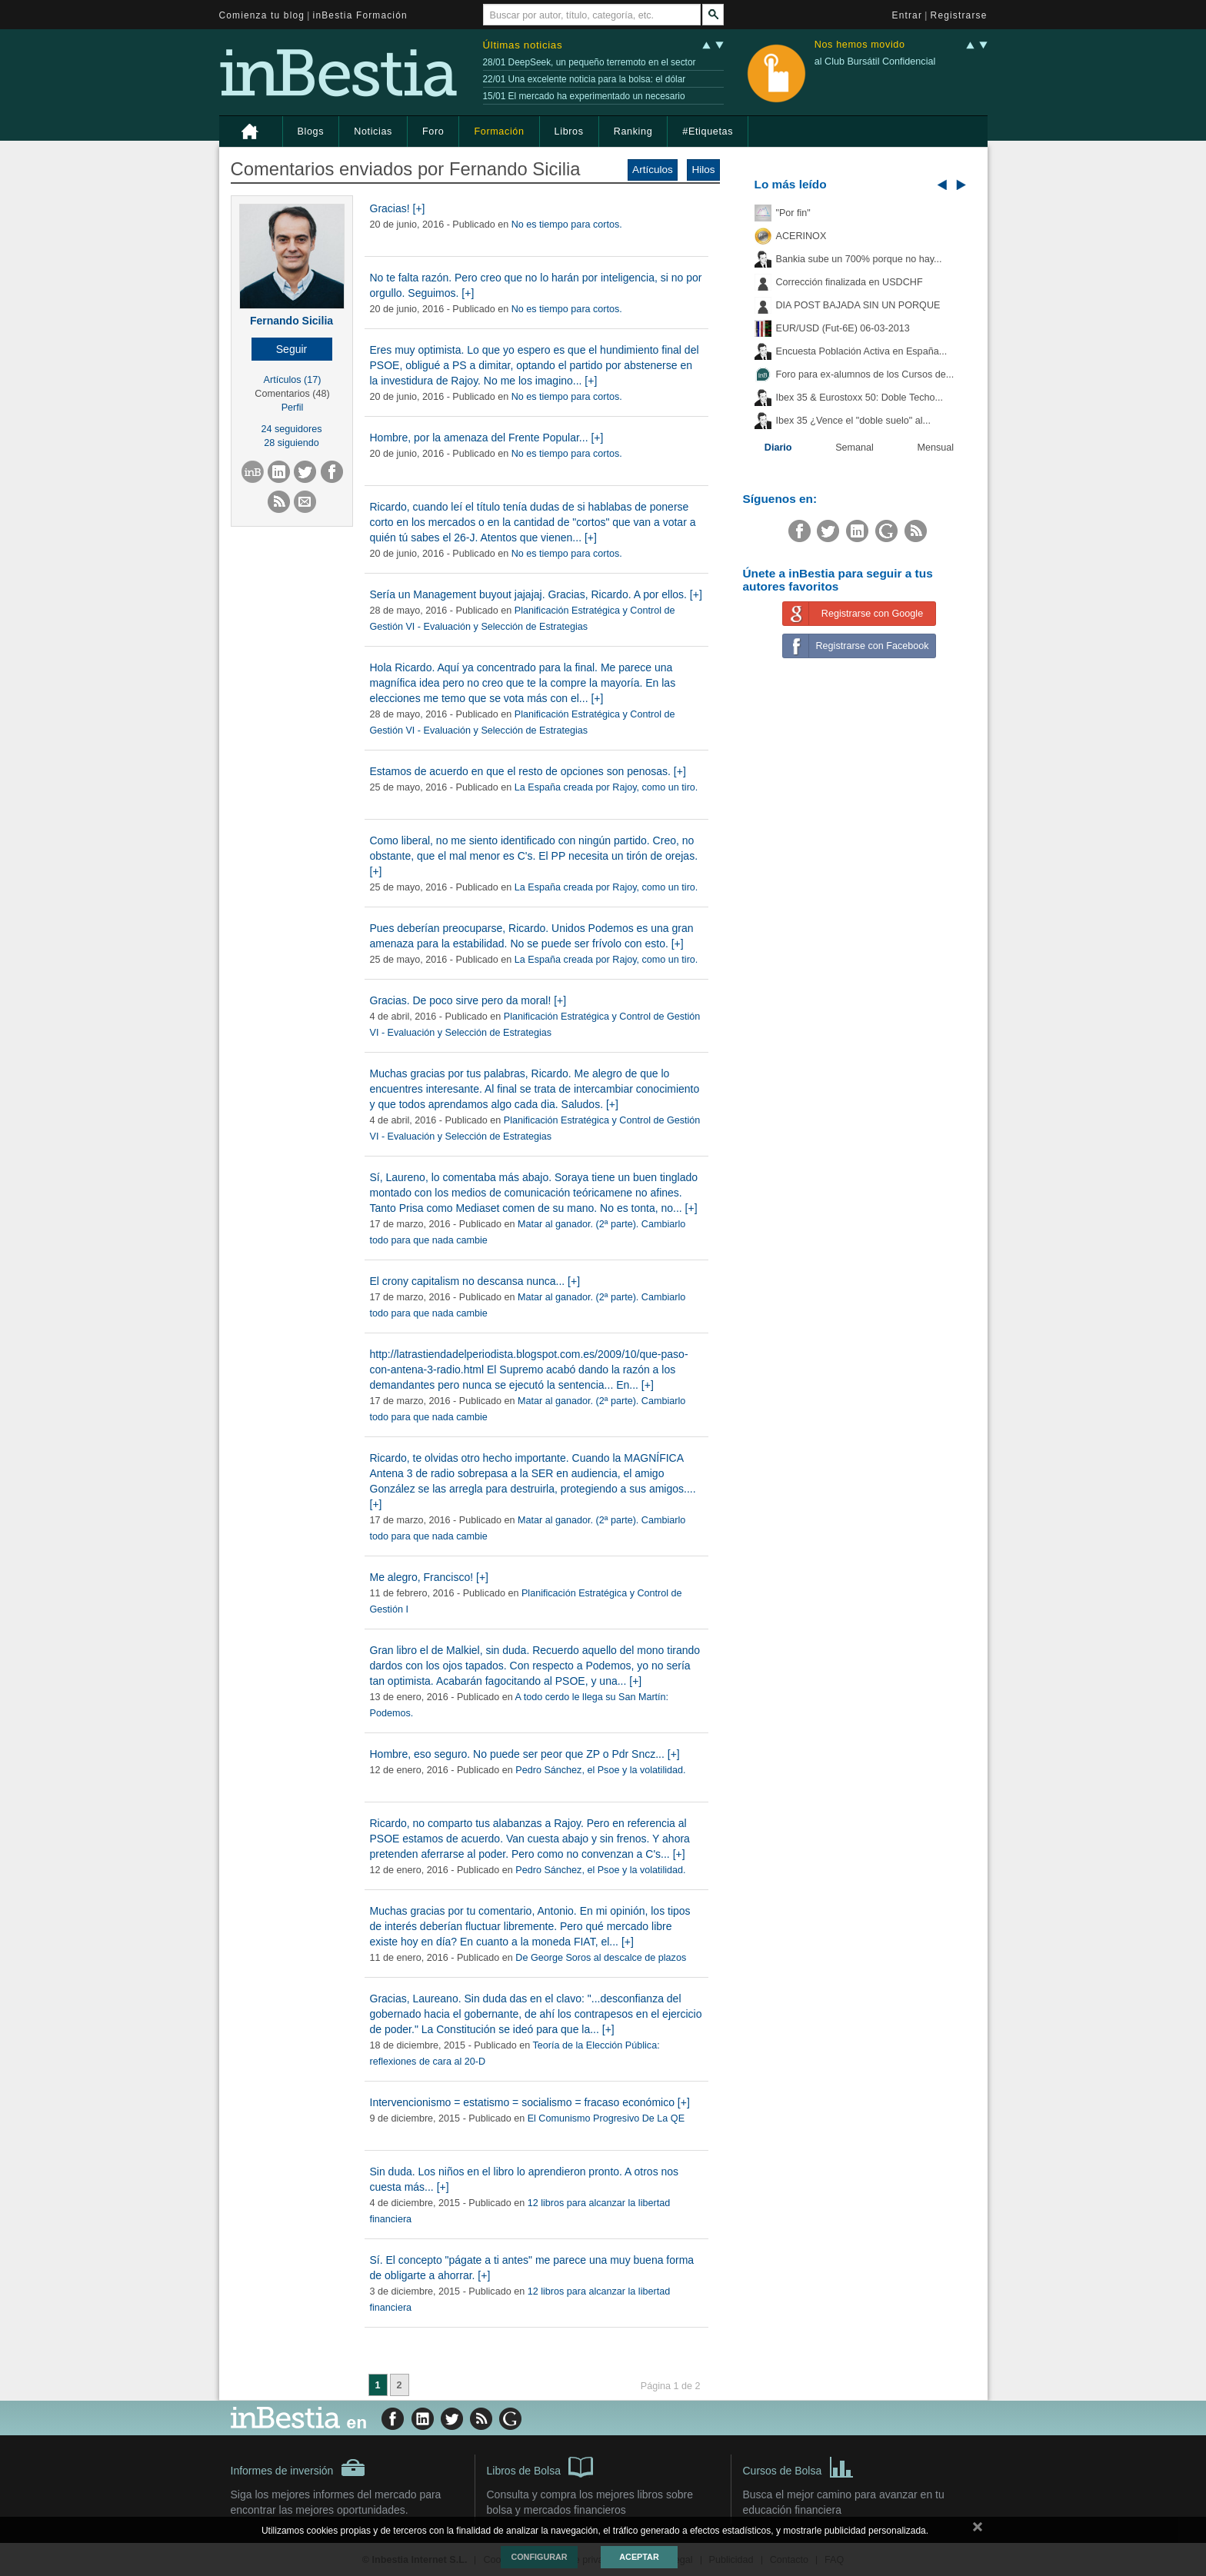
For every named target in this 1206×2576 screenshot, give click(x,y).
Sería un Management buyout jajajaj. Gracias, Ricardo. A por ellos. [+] (536, 594)
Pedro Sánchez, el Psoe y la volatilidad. (600, 1770)
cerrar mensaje (977, 2530)
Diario (778, 447)
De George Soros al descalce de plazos (600, 1957)
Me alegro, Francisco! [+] (429, 1577)
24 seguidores (291, 429)
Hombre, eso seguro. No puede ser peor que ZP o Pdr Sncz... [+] (525, 1754)
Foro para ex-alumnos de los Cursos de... (865, 374)
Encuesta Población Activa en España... (862, 351)
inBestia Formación (360, 15)
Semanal (854, 447)
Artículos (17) (292, 379)
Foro (433, 131)
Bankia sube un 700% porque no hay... (859, 259)
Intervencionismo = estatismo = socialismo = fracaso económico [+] (530, 2102)
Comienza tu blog (262, 15)
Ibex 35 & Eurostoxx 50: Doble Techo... (860, 397)
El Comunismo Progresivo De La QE (606, 2118)
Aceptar (638, 2556)
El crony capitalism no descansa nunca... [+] (475, 1281)
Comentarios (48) (292, 393)
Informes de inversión (298, 2467)
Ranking (633, 131)
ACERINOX (801, 236)
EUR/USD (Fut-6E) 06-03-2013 (843, 328)
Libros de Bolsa (540, 2466)
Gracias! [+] (397, 208)
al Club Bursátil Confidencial (875, 61)
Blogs (311, 131)
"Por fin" (793, 213)
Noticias (373, 131)
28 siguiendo (291, 443)
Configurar (539, 2556)
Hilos (703, 169)
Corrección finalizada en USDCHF (849, 282)
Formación (499, 131)
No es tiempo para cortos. (566, 224)
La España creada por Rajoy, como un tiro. (606, 787)
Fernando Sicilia (291, 321)
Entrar (907, 15)
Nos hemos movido (860, 45)
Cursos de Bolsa (799, 2466)
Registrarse (959, 15)
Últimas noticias (523, 45)
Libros (569, 131)
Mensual (936, 447)
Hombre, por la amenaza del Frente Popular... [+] (487, 437)
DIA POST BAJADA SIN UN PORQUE (858, 305)
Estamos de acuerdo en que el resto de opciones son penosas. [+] (528, 771)
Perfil (293, 407)
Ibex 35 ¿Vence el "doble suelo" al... (853, 420)
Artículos (652, 169)
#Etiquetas (707, 131)
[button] (292, 349)
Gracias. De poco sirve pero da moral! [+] (468, 1000)
